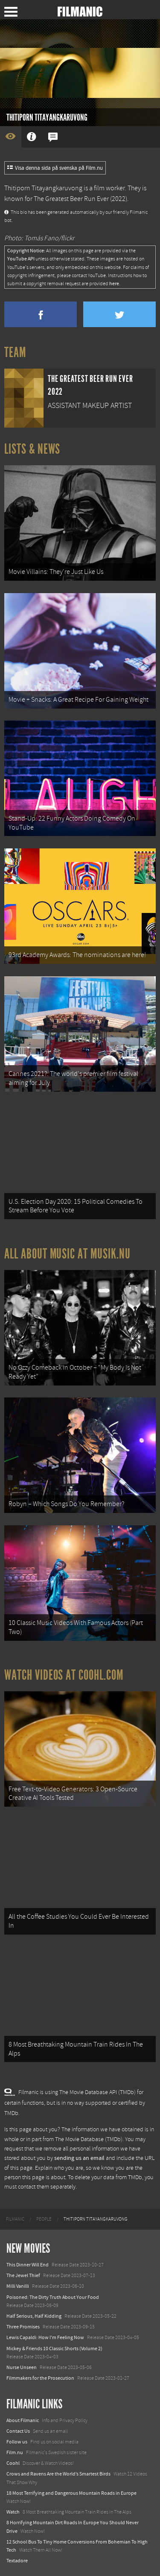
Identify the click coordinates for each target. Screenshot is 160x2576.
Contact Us (18, 2431)
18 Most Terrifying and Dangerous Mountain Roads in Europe (71, 2493)
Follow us (16, 2442)
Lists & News (32, 449)
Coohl (13, 2463)
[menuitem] (15, 2219)
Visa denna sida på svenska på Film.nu (55, 168)
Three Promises (23, 2327)
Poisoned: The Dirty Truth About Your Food (52, 2297)
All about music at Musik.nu (67, 1254)
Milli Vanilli (17, 2286)
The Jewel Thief (23, 2275)
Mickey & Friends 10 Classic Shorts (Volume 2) (54, 2348)
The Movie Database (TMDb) (88, 2139)
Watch (13, 2512)
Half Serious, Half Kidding (33, 2316)
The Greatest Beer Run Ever (71, 199)
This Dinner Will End (27, 2265)
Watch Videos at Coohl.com (63, 1675)
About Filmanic (22, 2420)
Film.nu (14, 2452)
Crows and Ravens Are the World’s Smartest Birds (58, 2474)
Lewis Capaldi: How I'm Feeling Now (45, 2337)
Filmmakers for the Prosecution (40, 2378)
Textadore (17, 2561)
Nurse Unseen (21, 2367)
